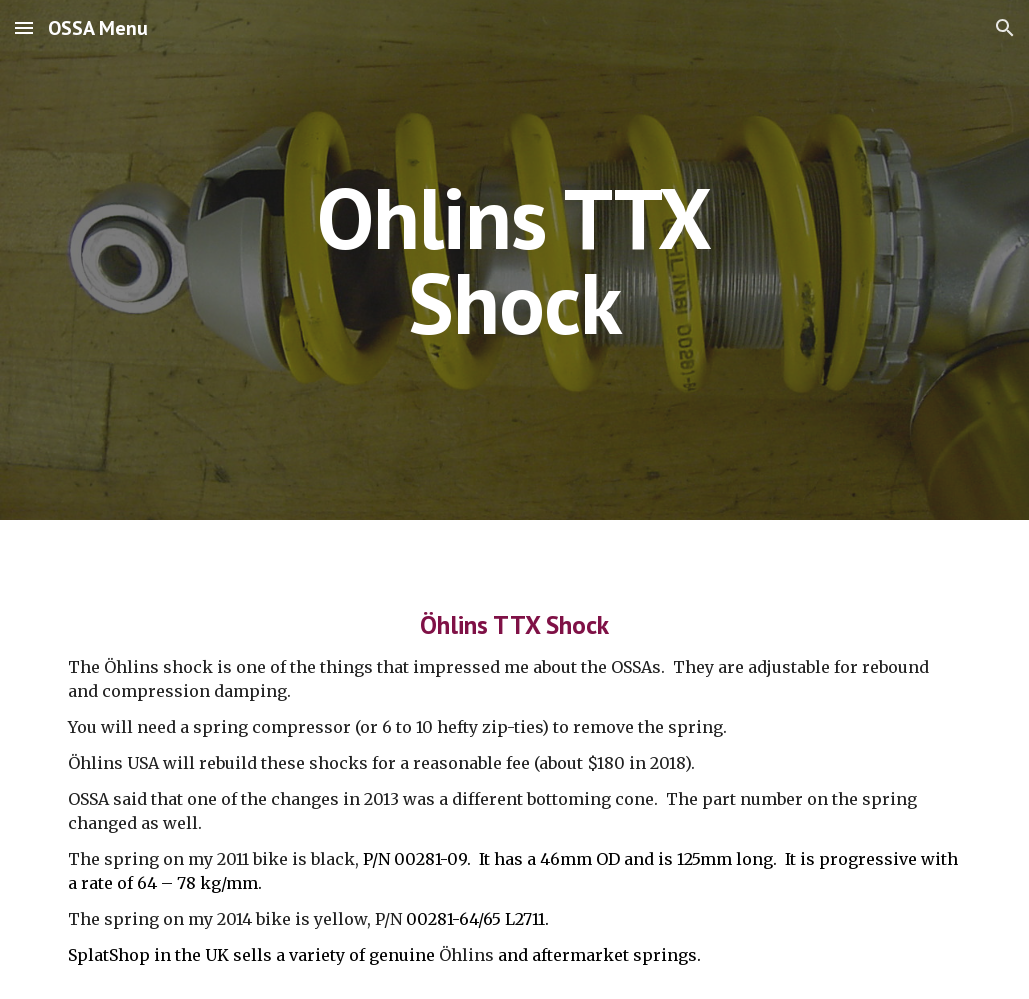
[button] (24, 27)
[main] (514, 260)
